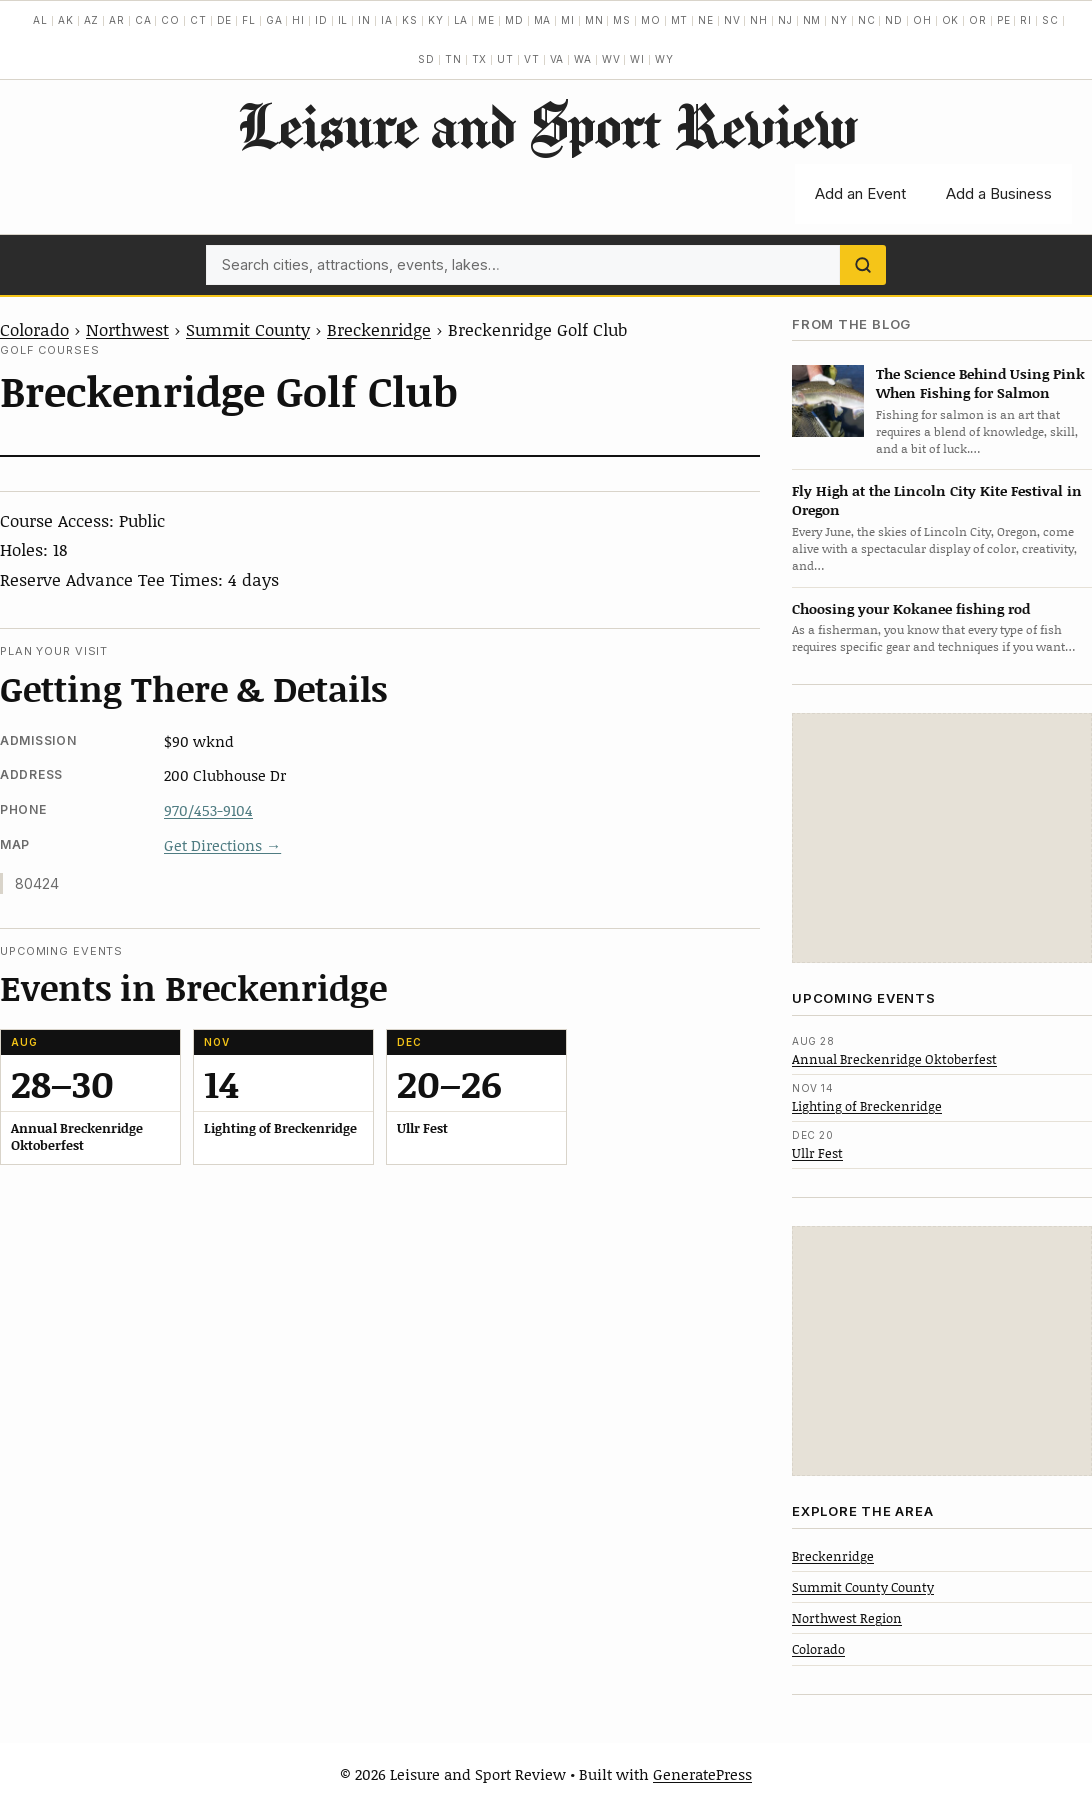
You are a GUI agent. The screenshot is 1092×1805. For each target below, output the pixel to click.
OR (978, 20)
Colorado (34, 329)
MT (680, 20)
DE (225, 20)
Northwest (127, 329)
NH (759, 20)
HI (298, 20)
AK (66, 20)
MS (622, 20)
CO (170, 20)
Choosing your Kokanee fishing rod (911, 608)
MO (651, 20)
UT (505, 59)
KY (436, 20)
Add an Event (860, 193)
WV (611, 59)
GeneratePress (702, 1774)
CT (198, 20)
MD (514, 20)
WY (664, 59)
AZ (92, 20)
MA (543, 20)
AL (40, 20)
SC (1050, 20)
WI (637, 59)
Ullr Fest (817, 1153)
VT (532, 59)
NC (867, 20)
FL (249, 20)
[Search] (863, 265)
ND (894, 20)
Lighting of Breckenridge (867, 1106)
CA (143, 20)
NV (732, 20)
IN (364, 20)
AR (117, 20)
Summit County (248, 329)
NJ (785, 20)
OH (922, 20)
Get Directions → (222, 845)
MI (568, 20)
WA (583, 59)
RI (1026, 20)
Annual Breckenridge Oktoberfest (894, 1059)
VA (557, 59)
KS (410, 20)
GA (274, 20)
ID (321, 20)
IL (343, 20)
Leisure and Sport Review (546, 125)
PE (1004, 20)
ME (486, 20)
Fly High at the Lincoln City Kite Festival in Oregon (937, 500)
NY (839, 20)
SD (426, 59)
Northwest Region (847, 1618)
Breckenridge (379, 329)
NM (812, 20)
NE (706, 20)
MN (594, 20)
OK (951, 20)
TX (480, 59)
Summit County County (863, 1587)
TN (453, 59)
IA (387, 20)
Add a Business (999, 193)
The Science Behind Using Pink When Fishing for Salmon (980, 383)
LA (461, 20)
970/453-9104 (208, 810)
